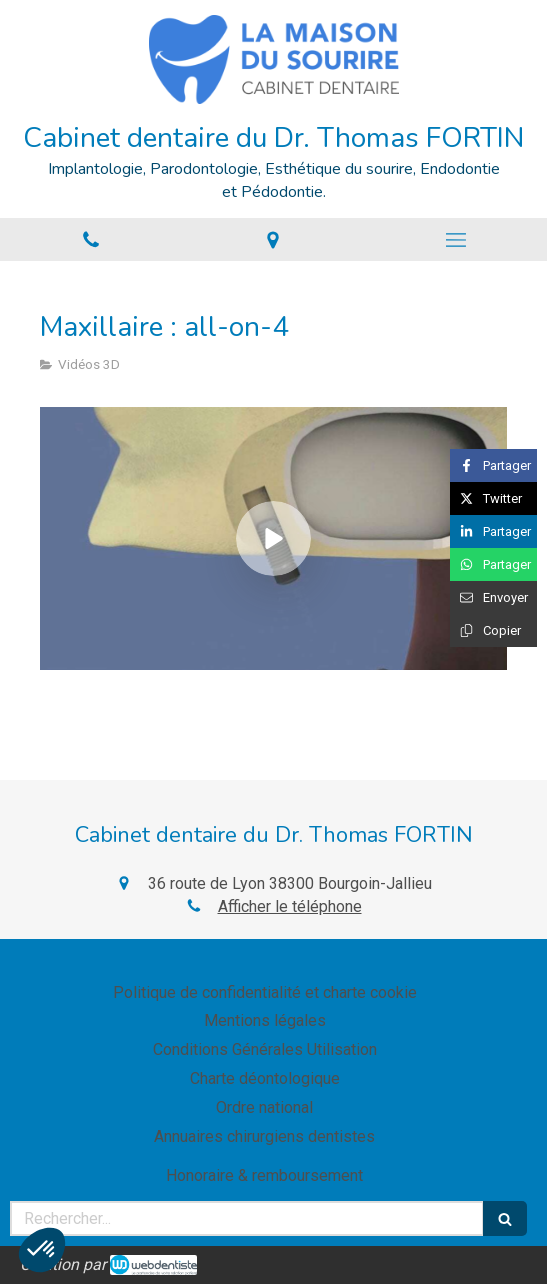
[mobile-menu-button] (456, 240)
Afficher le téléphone (290, 906)
